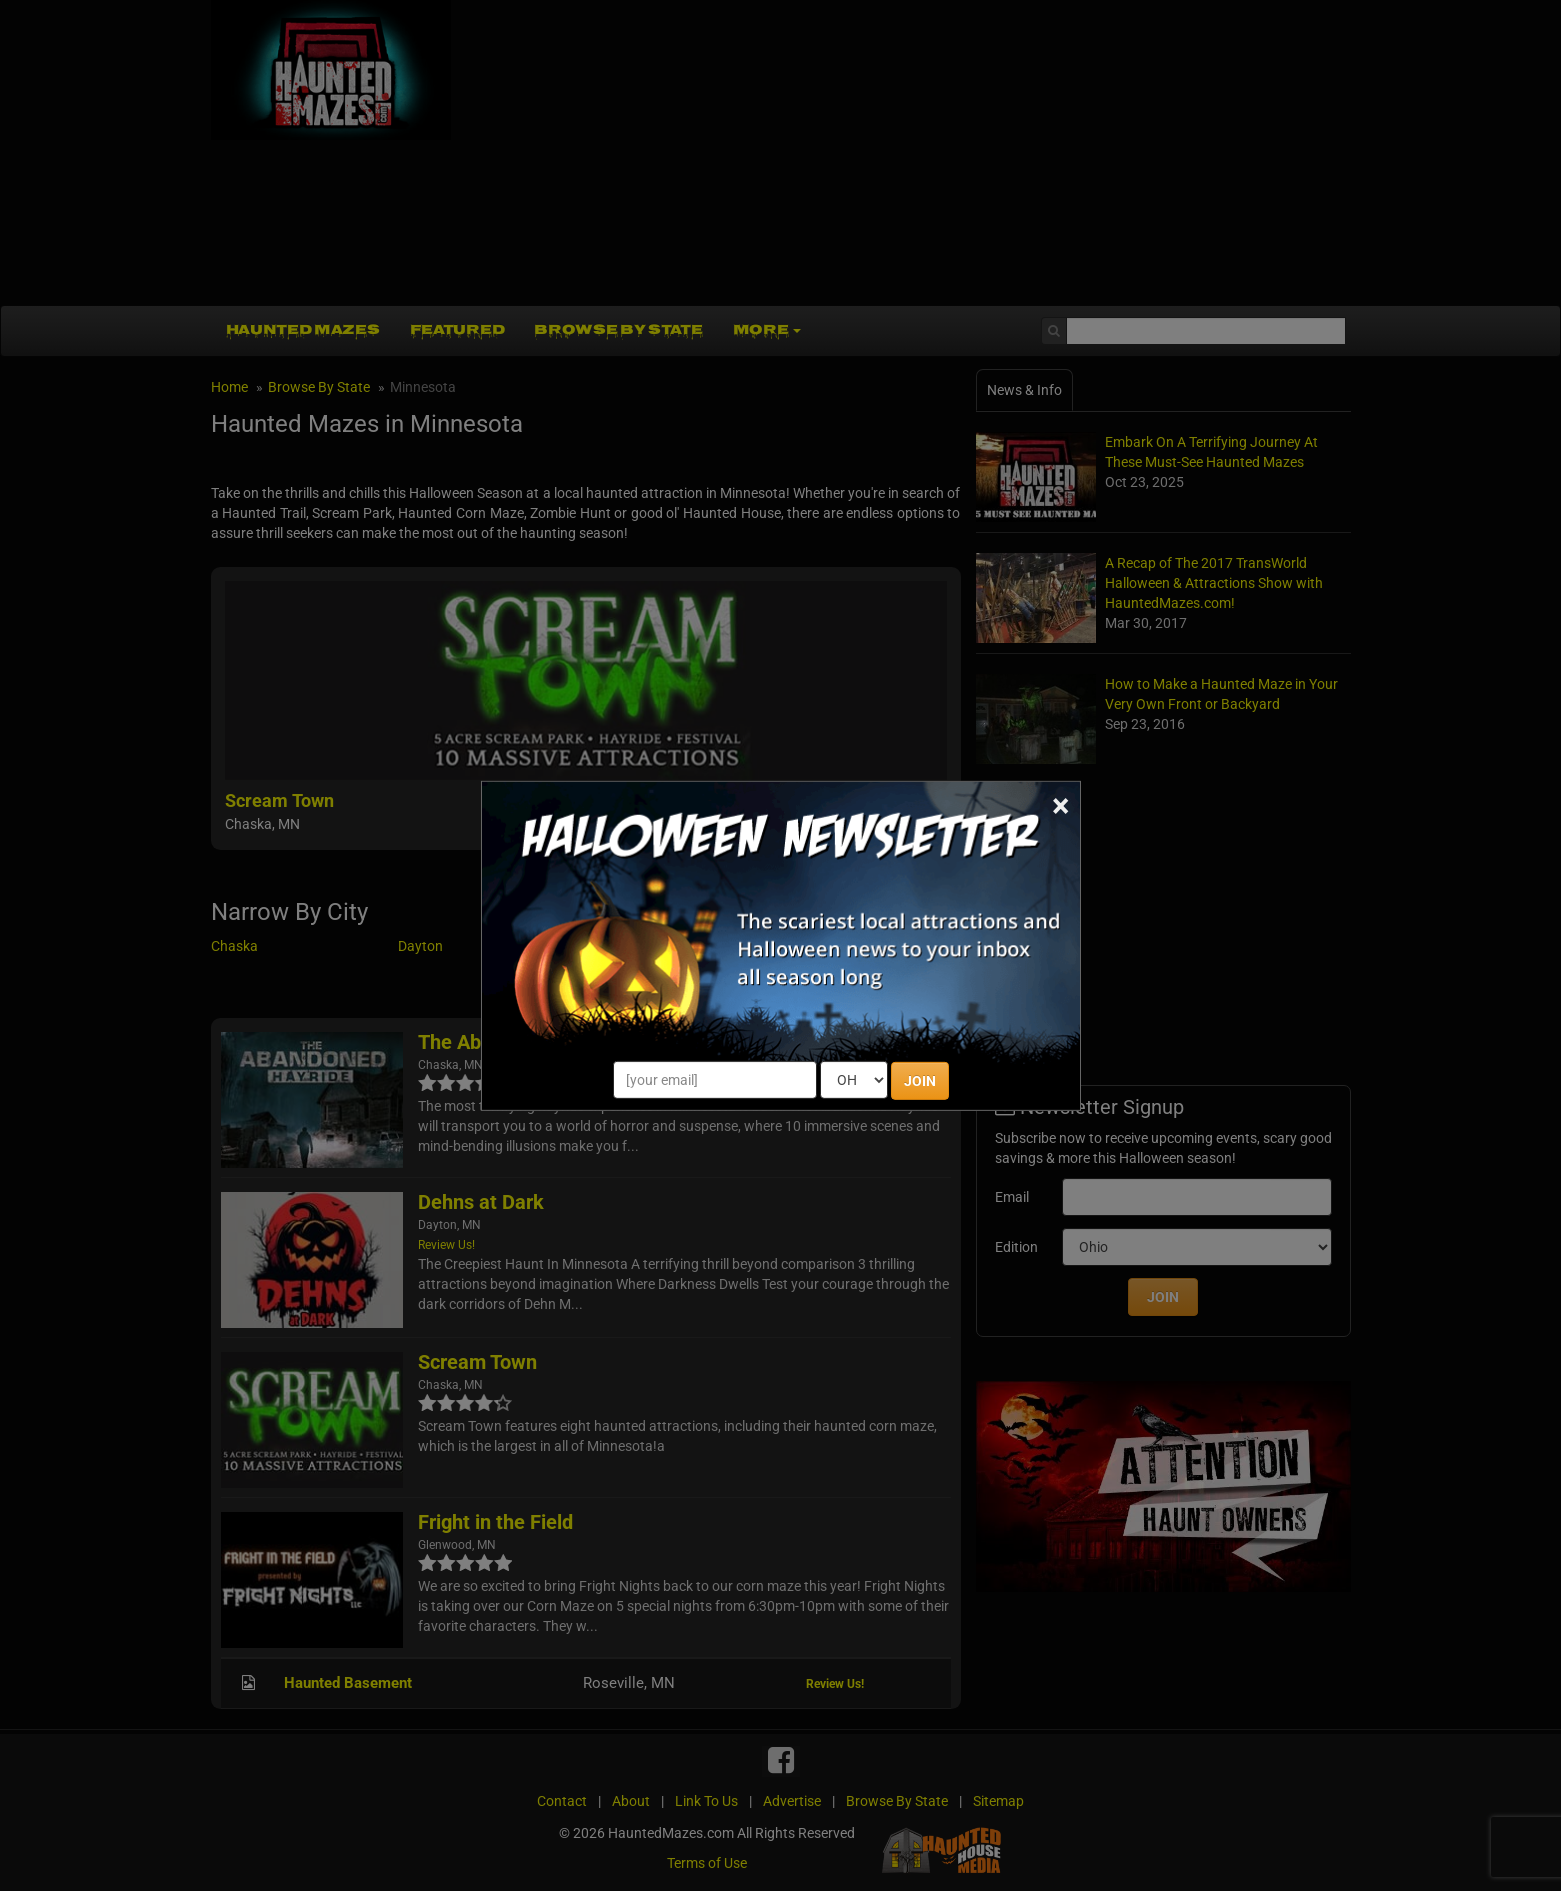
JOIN (920, 1081)
